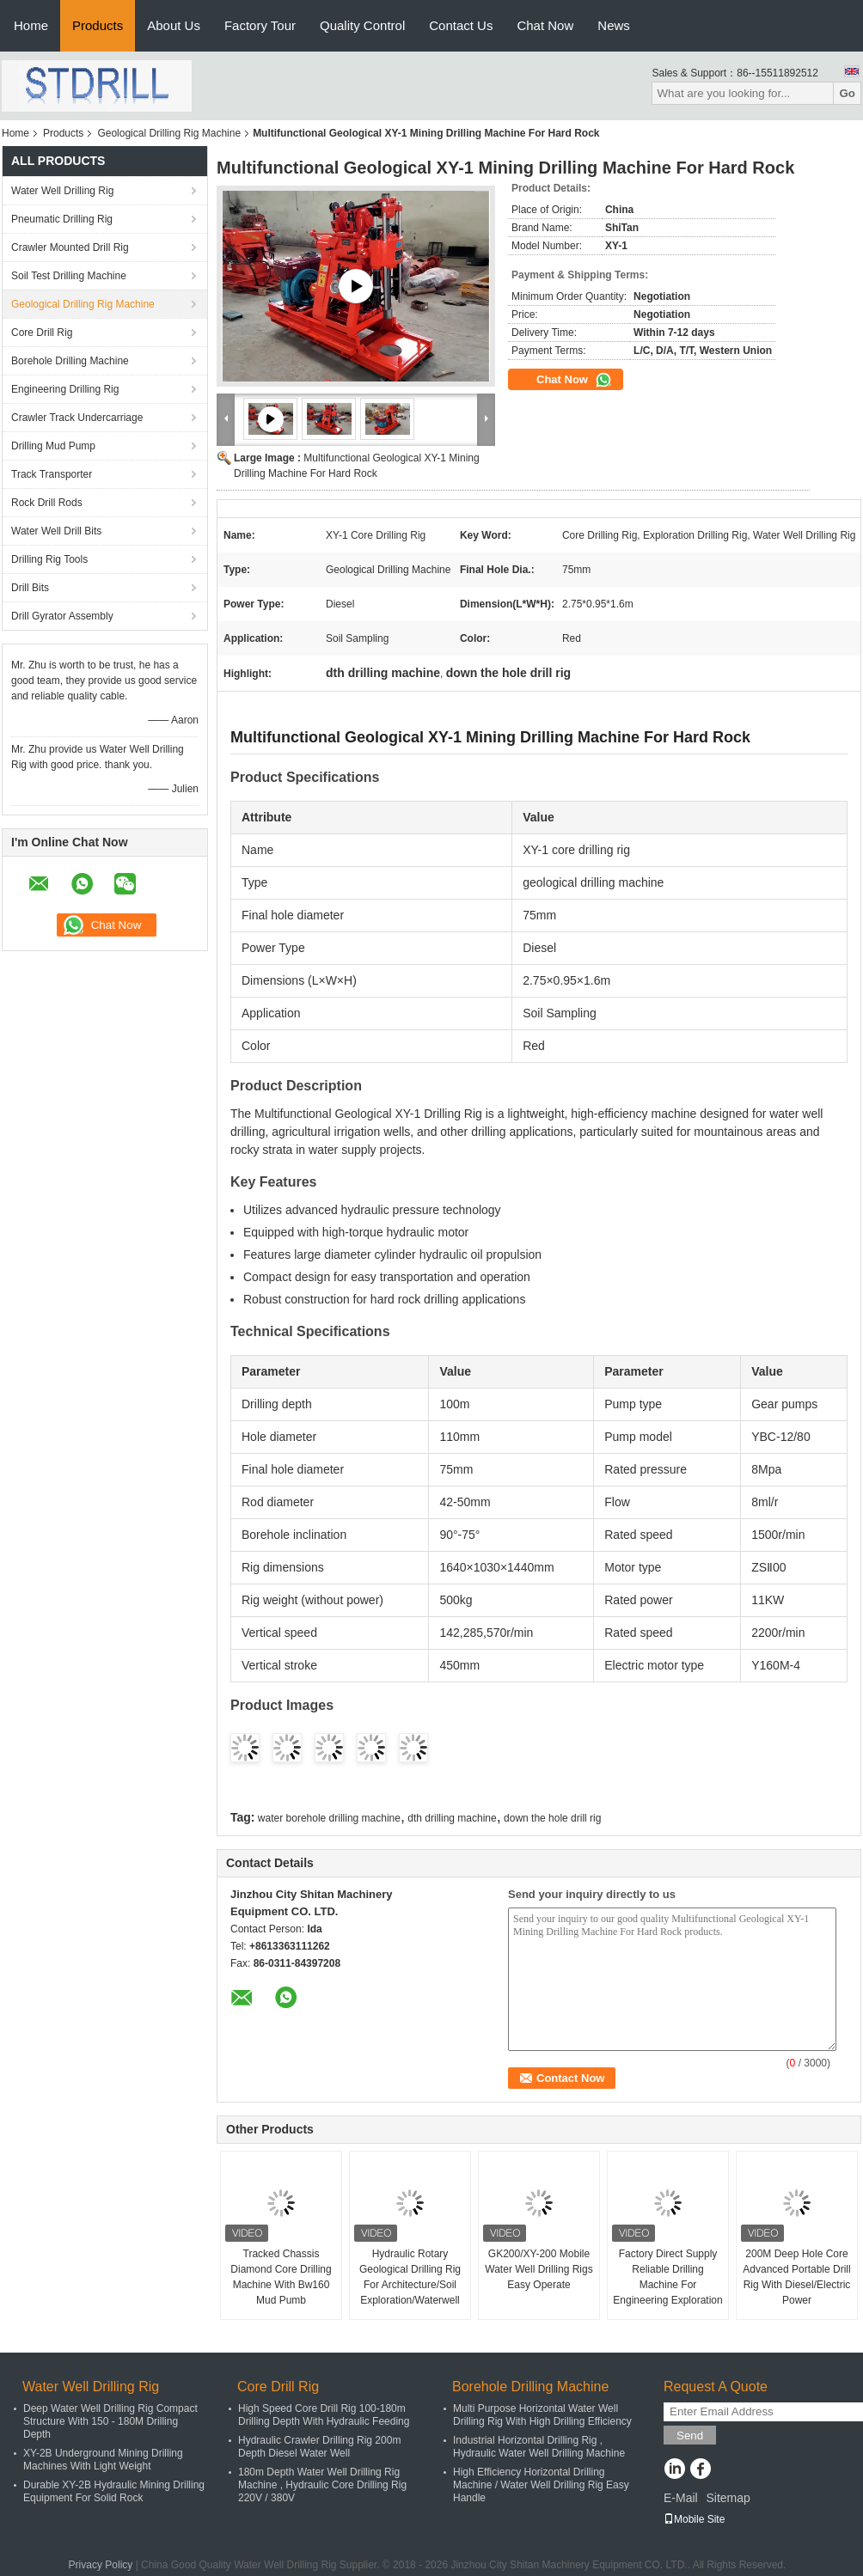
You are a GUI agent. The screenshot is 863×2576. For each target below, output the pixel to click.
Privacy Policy (101, 2565)
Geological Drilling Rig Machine (169, 133)
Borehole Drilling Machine (70, 361)
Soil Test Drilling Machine (68, 276)
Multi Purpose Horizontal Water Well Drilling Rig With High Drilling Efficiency (542, 2414)
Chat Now (545, 25)
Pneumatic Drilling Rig (62, 219)
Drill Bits (30, 588)
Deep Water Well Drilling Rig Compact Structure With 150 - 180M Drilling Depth (110, 2421)
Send (689, 2435)
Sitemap (728, 2498)
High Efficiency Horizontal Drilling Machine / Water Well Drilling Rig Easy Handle (541, 2485)
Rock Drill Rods (47, 503)
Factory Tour (260, 25)
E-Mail (681, 2498)
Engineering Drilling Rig (65, 389)
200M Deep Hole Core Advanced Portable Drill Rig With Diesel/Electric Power (796, 2277)
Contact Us (461, 25)
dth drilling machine (451, 1818)
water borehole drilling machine (329, 1818)
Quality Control (362, 25)
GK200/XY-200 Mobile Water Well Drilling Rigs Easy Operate (538, 2269)
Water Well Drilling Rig (62, 191)
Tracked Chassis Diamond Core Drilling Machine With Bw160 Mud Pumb (280, 2277)
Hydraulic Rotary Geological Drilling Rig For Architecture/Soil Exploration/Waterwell (410, 2277)
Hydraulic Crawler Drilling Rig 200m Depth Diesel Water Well (319, 2446)
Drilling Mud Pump (53, 446)
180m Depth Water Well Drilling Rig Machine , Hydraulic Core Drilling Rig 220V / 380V (322, 2485)
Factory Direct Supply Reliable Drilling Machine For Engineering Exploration (667, 2277)
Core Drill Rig (41, 333)
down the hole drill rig (552, 1818)
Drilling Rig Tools (49, 559)
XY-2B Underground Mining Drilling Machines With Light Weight (103, 2459)
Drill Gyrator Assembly (62, 616)
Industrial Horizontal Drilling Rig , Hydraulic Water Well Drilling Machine (539, 2446)
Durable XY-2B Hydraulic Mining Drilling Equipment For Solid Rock (114, 2491)
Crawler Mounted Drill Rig (70, 247)
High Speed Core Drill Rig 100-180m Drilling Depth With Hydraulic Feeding (323, 2414)
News (613, 25)
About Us (173, 25)
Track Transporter (51, 474)
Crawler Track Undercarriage (77, 418)
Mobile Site (694, 2519)
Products (97, 25)
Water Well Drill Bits (56, 531)
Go (847, 93)
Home (31, 25)
